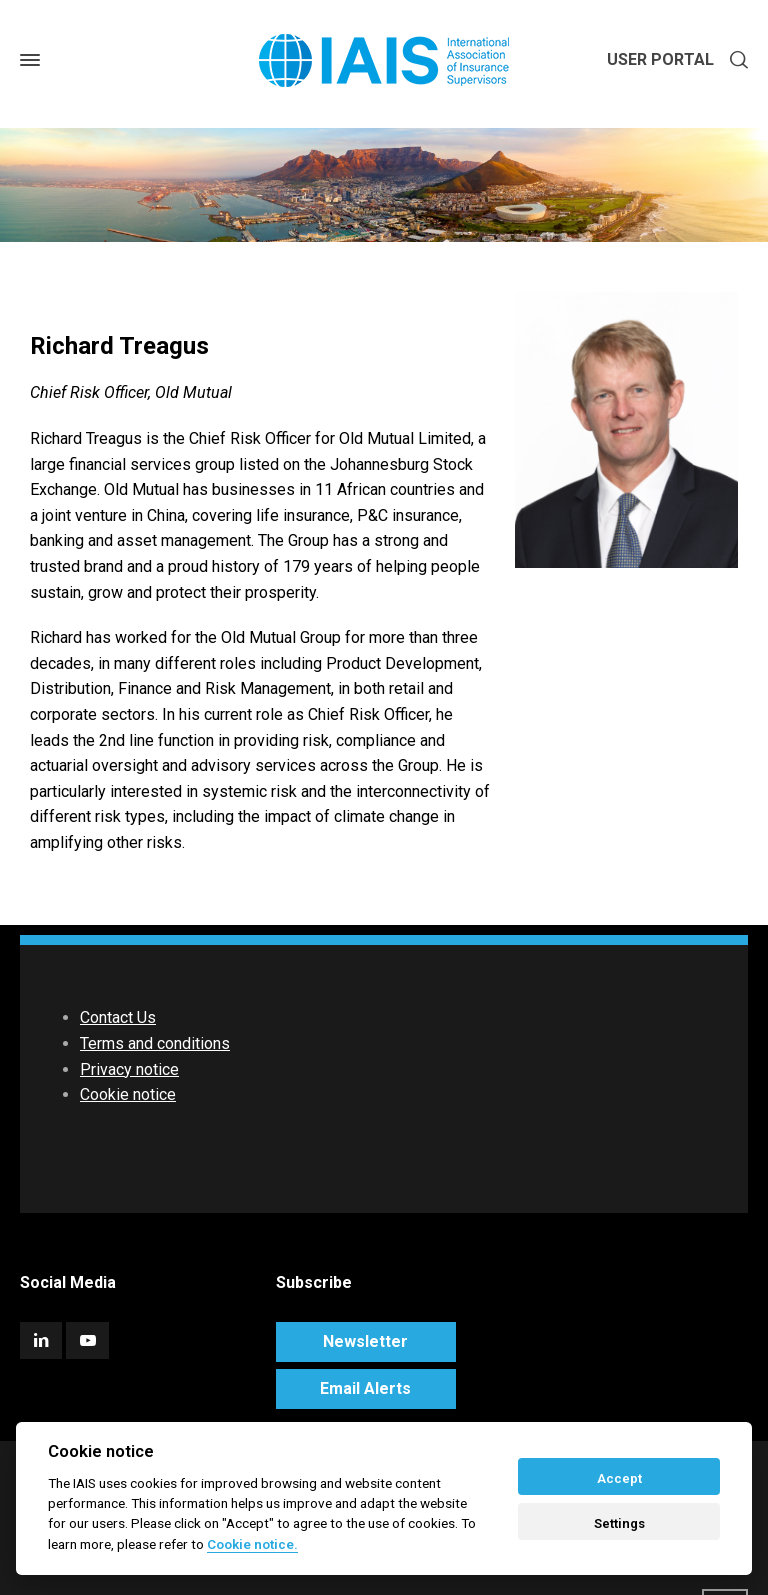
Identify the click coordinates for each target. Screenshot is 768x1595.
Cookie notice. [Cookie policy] (252, 1544)
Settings (619, 1523)
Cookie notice (128, 1094)
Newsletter (365, 1341)
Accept (619, 1478)
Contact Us (118, 1017)
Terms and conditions (155, 1043)
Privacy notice (129, 1069)
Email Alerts (365, 1388)
